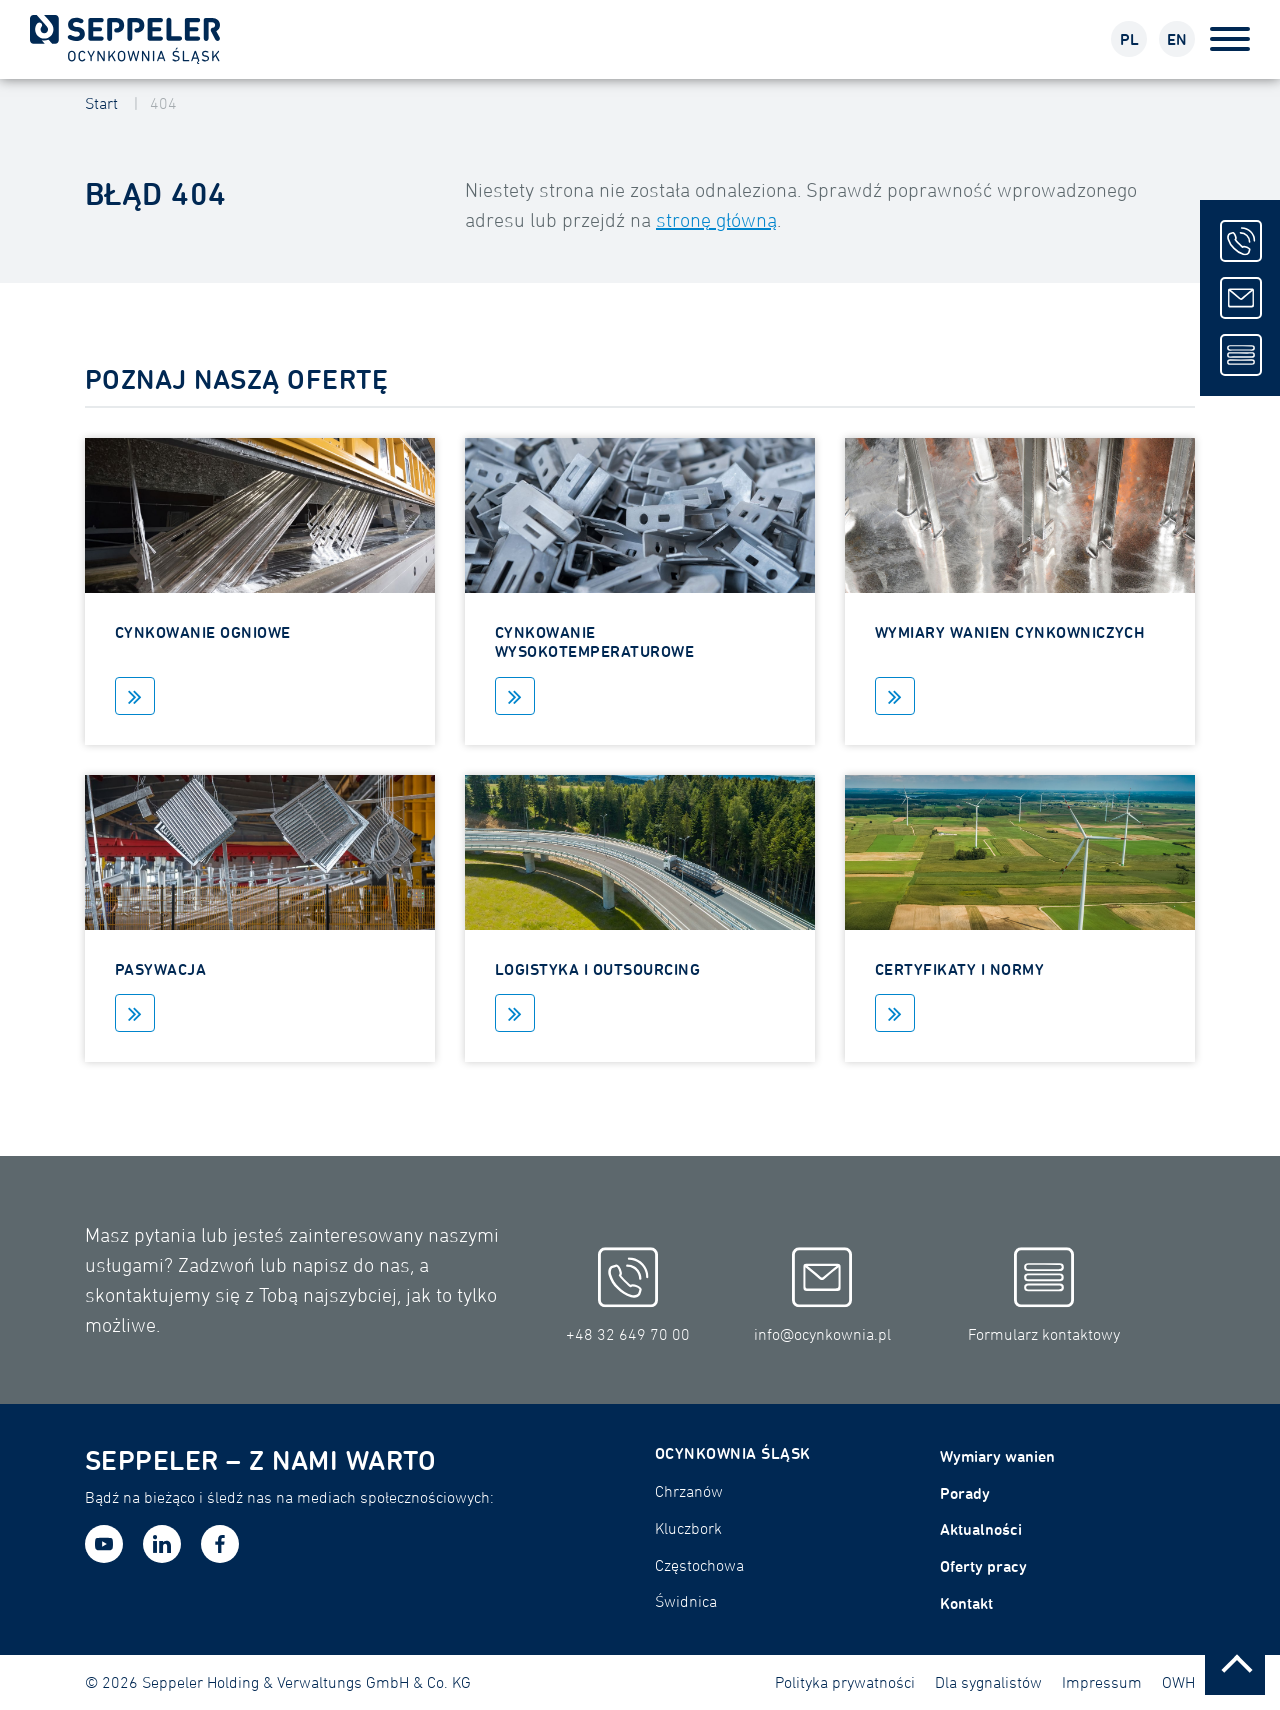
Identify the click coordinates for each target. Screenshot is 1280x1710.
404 (163, 103)
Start (101, 103)
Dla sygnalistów (988, 1682)
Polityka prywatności (845, 1682)
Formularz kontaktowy (1044, 1295)
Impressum (1102, 1682)
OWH (1178, 1682)
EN (1177, 39)
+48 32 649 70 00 (628, 1295)
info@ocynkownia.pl (822, 1295)
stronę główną (716, 220)
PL (1129, 39)
